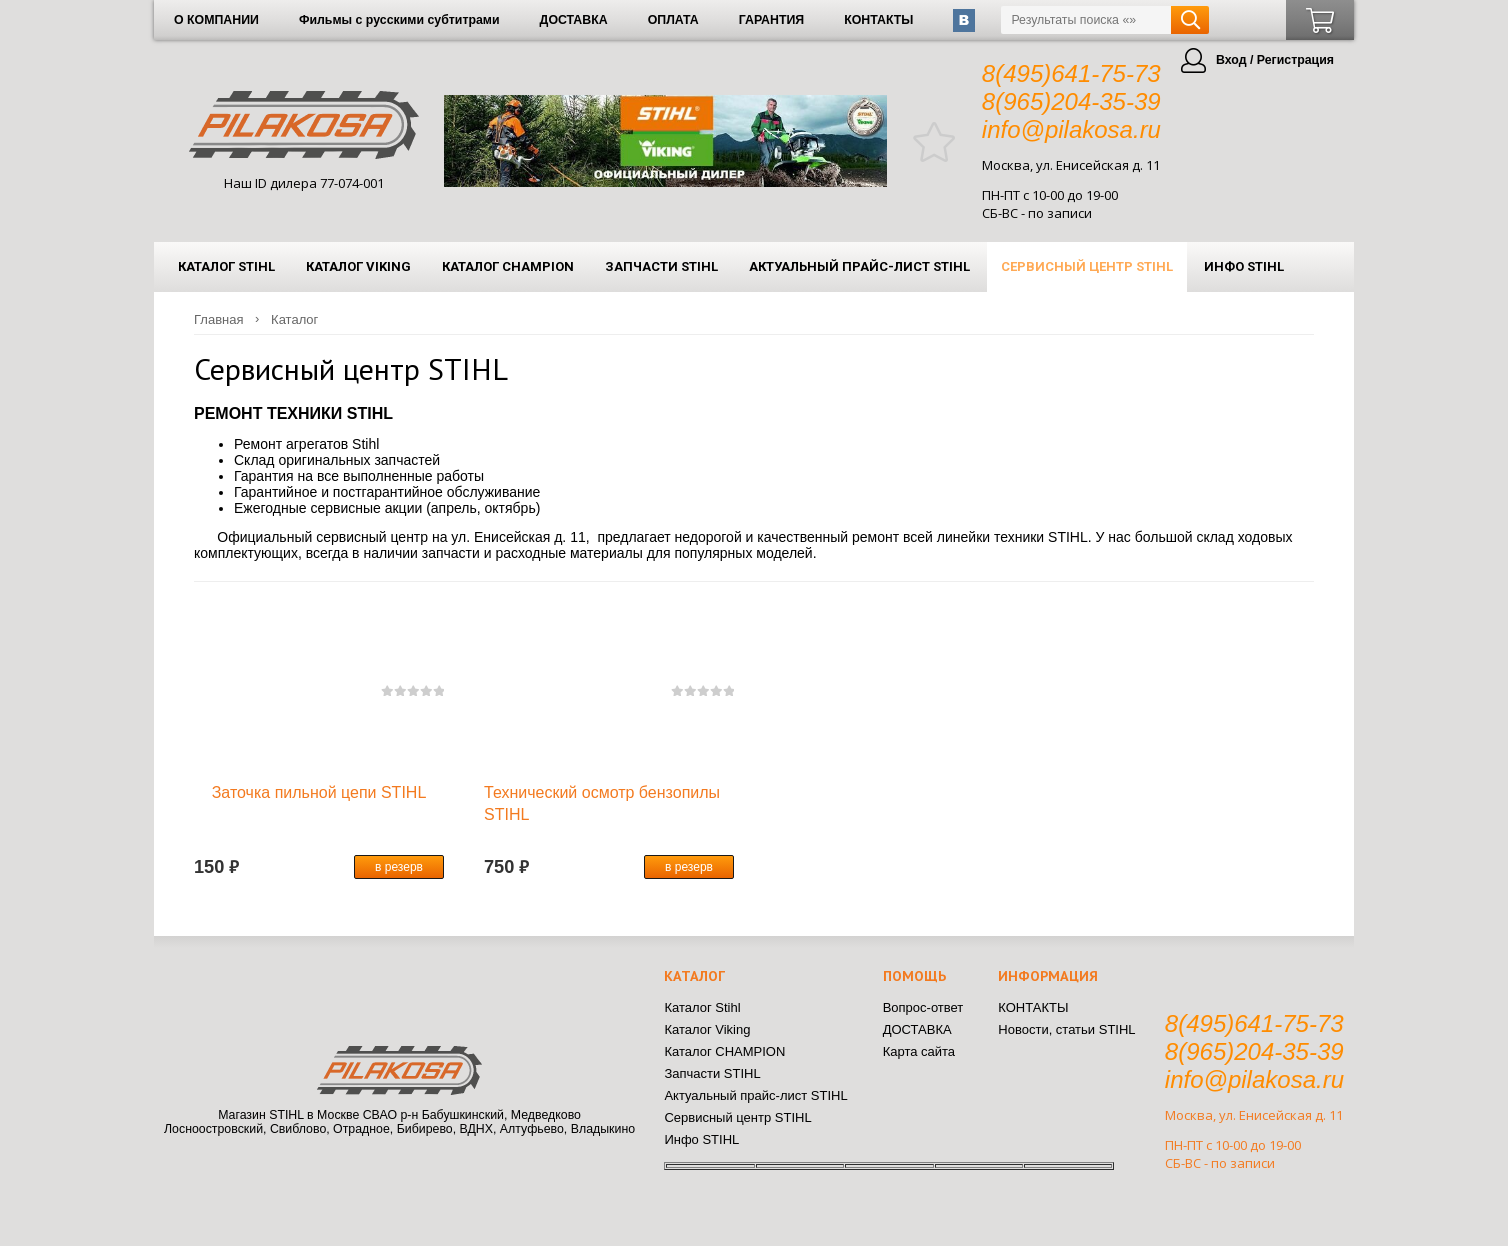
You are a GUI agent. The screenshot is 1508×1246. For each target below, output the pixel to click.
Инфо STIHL (1244, 266)
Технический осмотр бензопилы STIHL (602, 803)
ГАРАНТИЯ (771, 20)
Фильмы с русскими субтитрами (399, 20)
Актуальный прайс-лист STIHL (859, 266)
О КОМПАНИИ (216, 20)
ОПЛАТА (673, 20)
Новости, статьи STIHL (1066, 1029)
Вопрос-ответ (923, 1007)
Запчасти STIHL (661, 266)
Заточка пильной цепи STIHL (319, 792)
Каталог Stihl (226, 266)
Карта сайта (919, 1051)
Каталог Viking (358, 266)
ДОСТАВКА (574, 20)
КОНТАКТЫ (878, 20)
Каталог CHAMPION (508, 266)
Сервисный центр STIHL (1087, 266)
